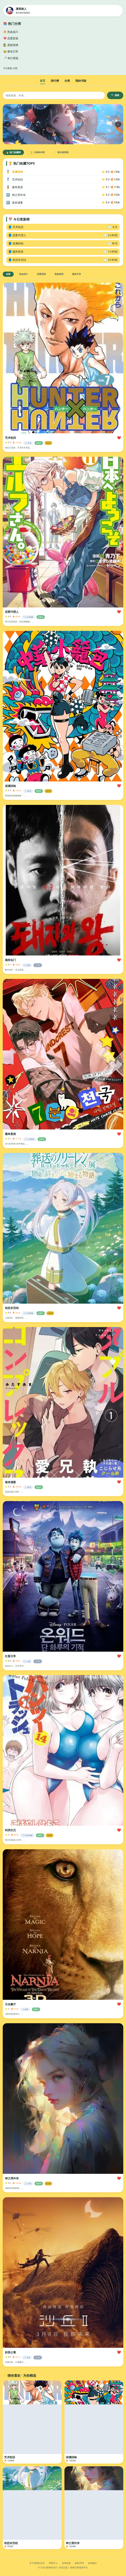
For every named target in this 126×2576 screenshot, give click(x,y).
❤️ (119, 438)
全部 (8, 274)
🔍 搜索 (115, 95)
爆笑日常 (76, 274)
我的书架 (80, 81)
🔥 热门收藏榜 (13, 152)
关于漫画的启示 (37, 2563)
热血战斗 (23, 274)
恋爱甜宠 (41, 274)
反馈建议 (92, 2563)
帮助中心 (53, 2563)
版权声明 (79, 2563)
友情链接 (66, 2563)
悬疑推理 (59, 274)
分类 (67, 81)
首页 (42, 81)
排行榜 (55, 81)
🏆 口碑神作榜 (37, 152)
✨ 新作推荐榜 (61, 152)
